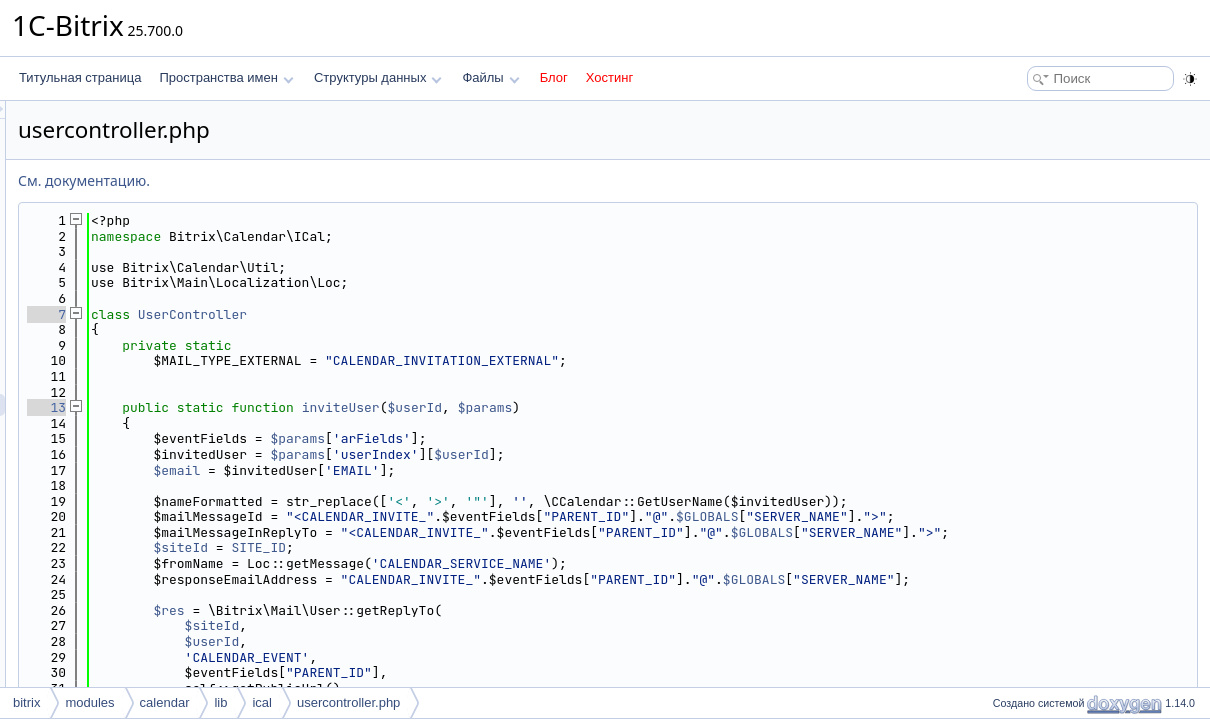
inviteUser (591, 407)
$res (418, 625)
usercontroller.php (348, 702)
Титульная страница (80, 77)
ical (262, 702)
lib (220, 702)
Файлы (490, 77)
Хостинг (609, 77)
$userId (665, 407)
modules (89, 702)
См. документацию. (334, 180)
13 (296, 407)
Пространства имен (226, 77)
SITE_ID (508, 563)
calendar (165, 702)
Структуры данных (378, 77)
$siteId (430, 563)
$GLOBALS (957, 516)
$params (735, 407)
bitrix (26, 702)
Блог (554, 77)
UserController (442, 314)
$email (426, 470)
